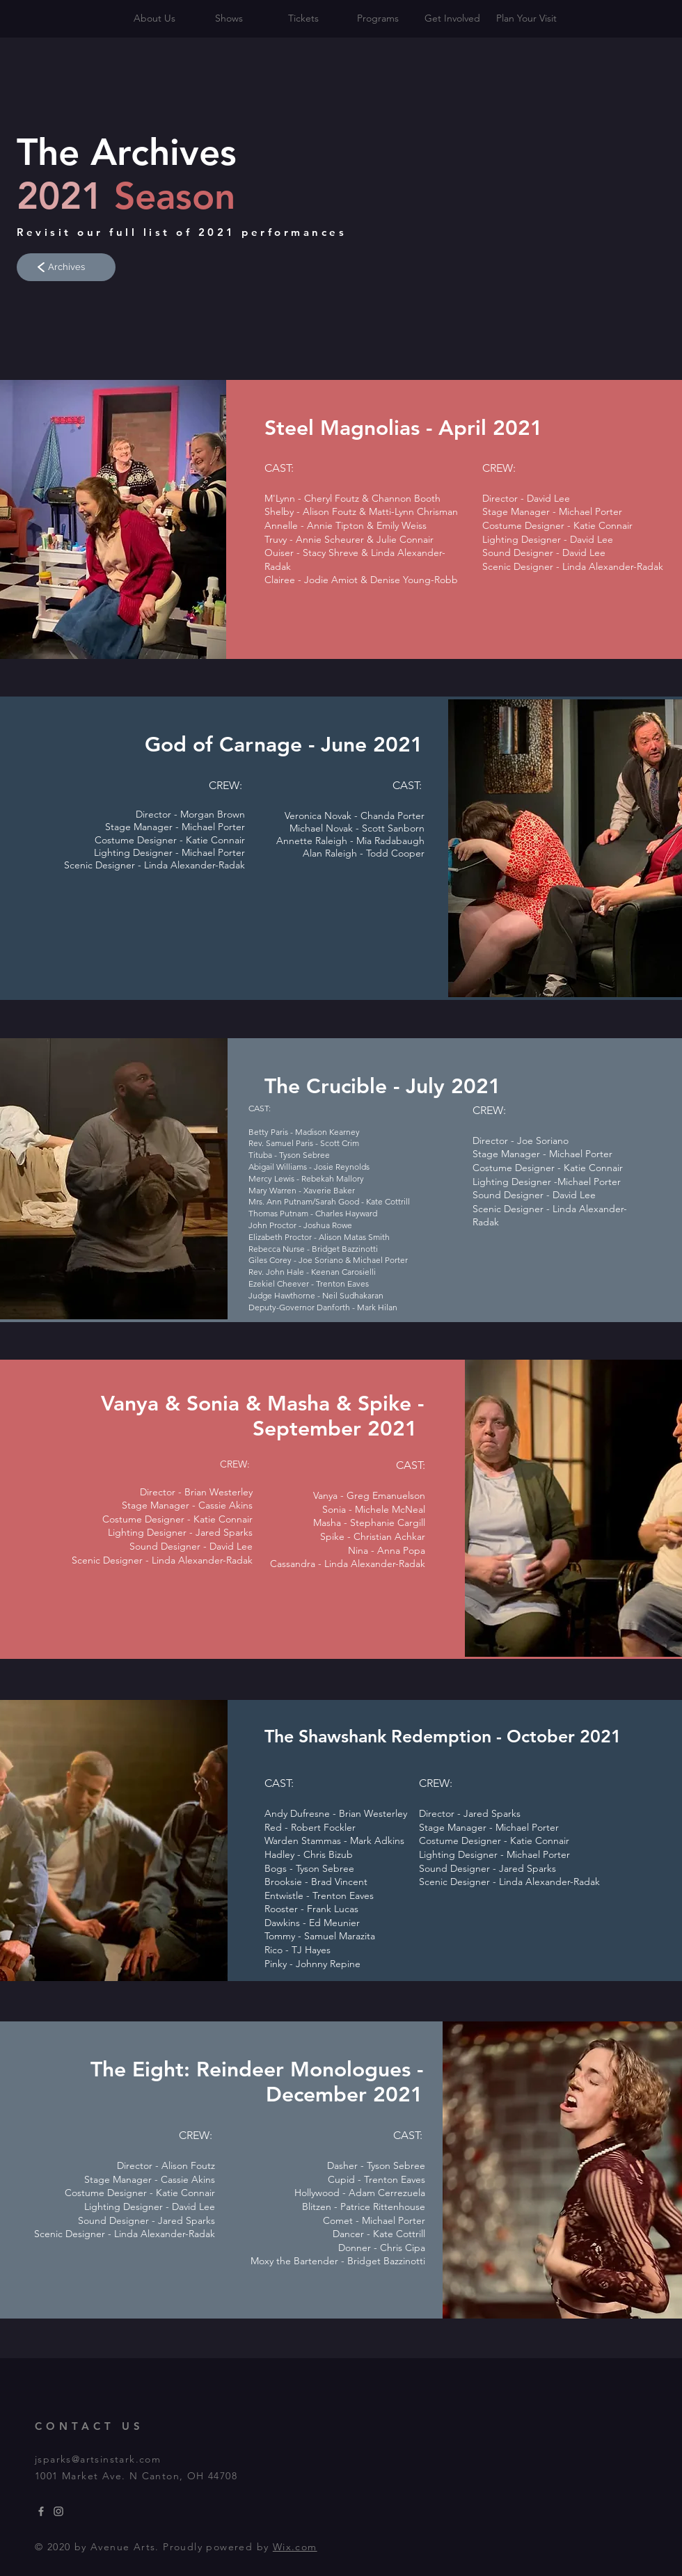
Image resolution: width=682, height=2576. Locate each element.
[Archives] (66, 267)
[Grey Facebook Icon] (41, 2511)
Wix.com (295, 2547)
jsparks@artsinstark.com (98, 2459)
